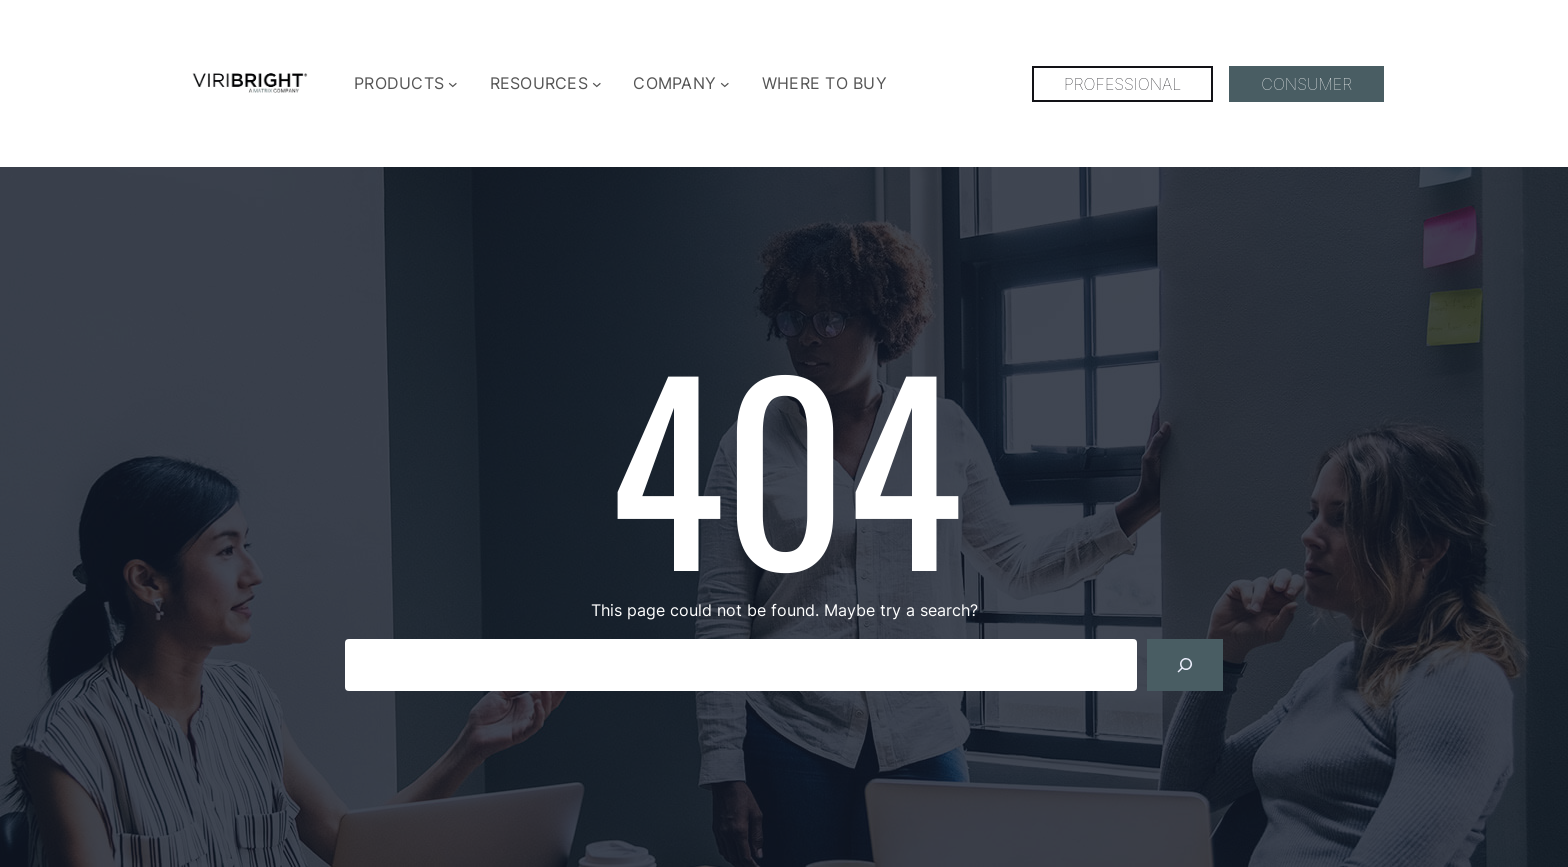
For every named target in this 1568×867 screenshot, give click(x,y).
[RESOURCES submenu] (597, 84)
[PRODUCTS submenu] (453, 84)
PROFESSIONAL (1122, 84)
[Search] (1185, 665)
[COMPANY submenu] (725, 84)
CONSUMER (1306, 84)
